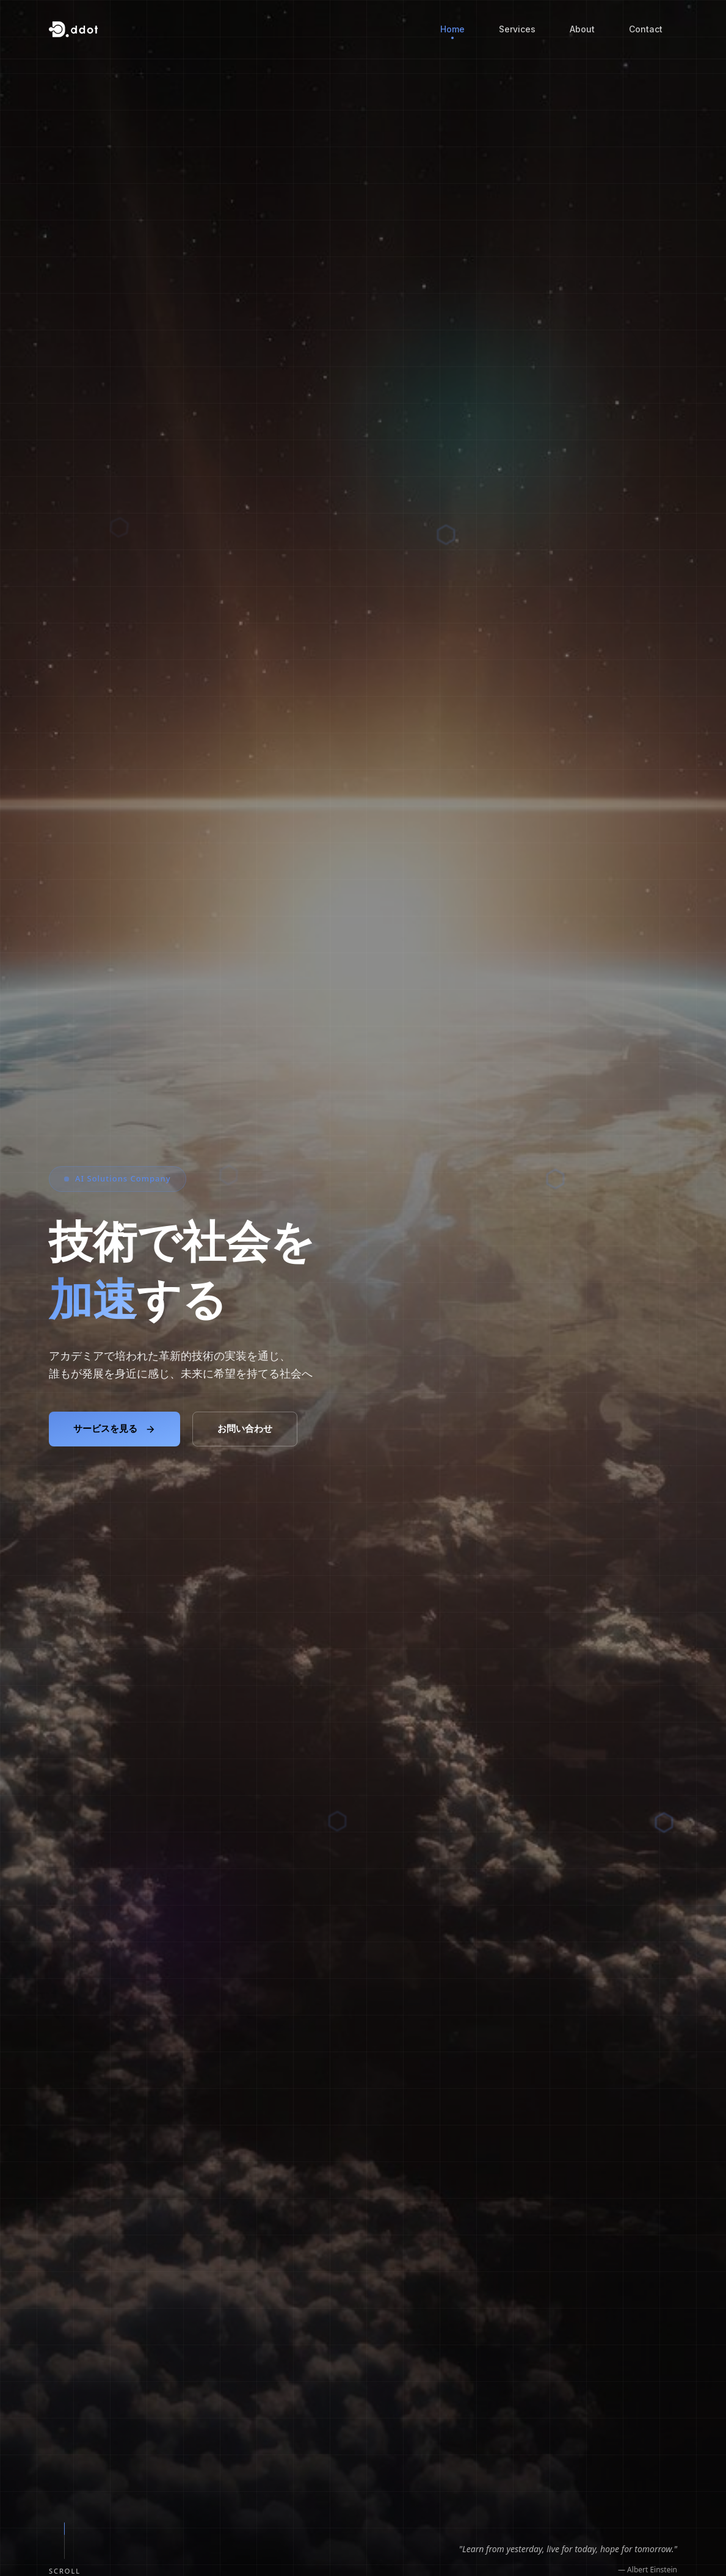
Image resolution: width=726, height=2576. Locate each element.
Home (452, 31)
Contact (645, 29)
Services (517, 29)
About (582, 29)
